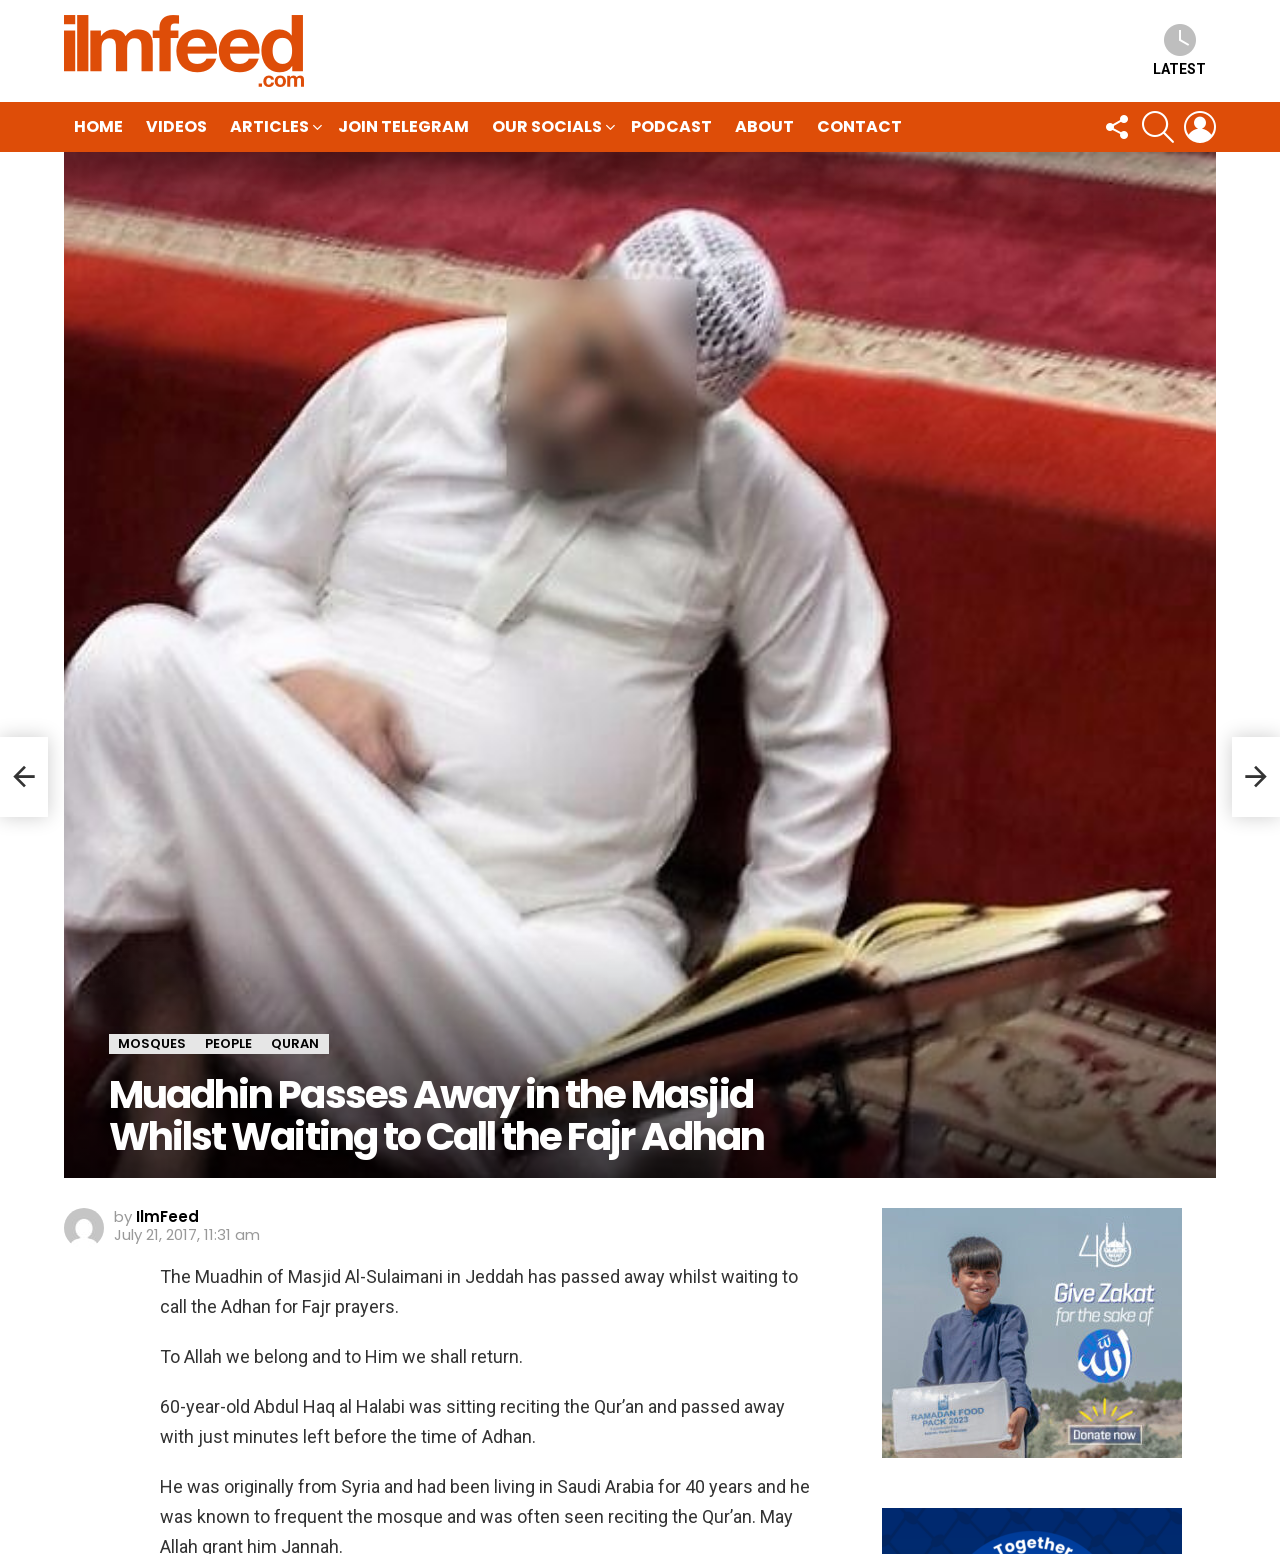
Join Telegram (403, 126)
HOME (98, 126)
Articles (269, 128)
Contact (859, 126)
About (764, 126)
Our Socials (547, 128)
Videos (176, 126)
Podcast (671, 126)
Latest (1179, 50)
